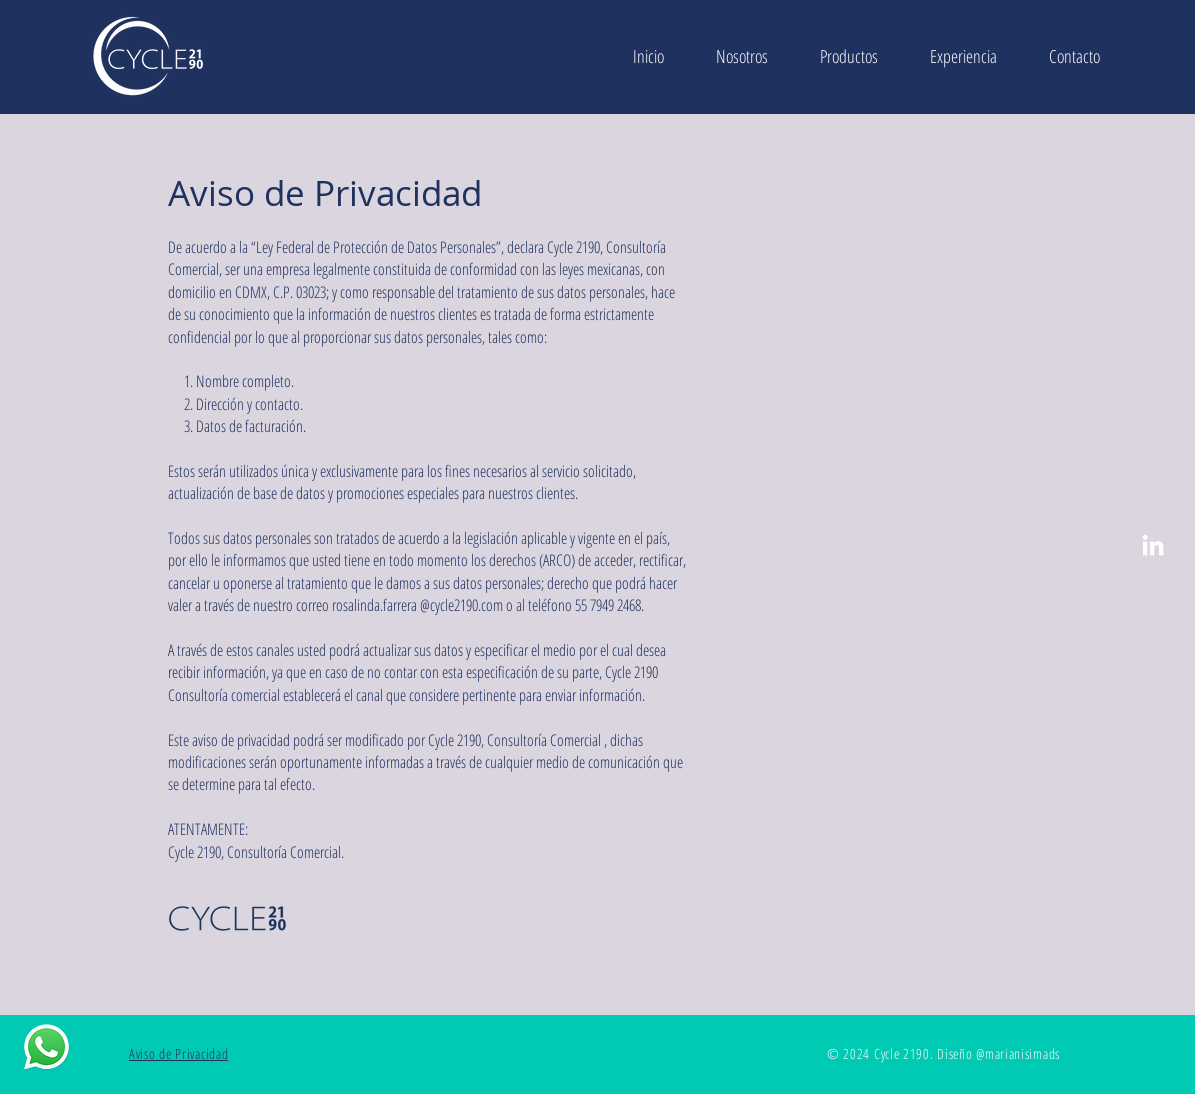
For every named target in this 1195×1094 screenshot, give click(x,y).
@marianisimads (1018, 1053)
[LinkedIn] (1153, 547)
